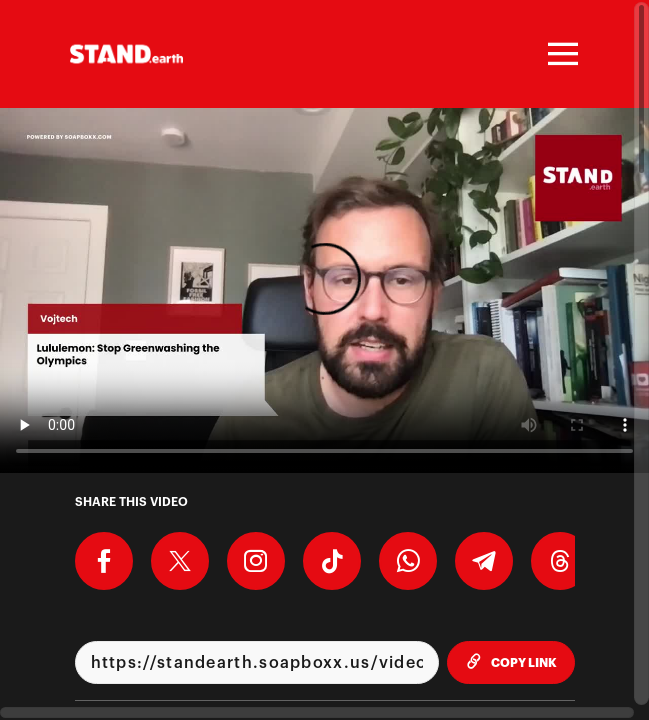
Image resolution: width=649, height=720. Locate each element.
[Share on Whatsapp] (408, 561)
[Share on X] (180, 561)
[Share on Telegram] (484, 561)
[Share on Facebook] (104, 561)
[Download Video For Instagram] (256, 561)
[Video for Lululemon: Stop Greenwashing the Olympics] (324, 290)
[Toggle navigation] (560, 54)
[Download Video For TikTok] (332, 561)
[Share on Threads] (560, 561)
